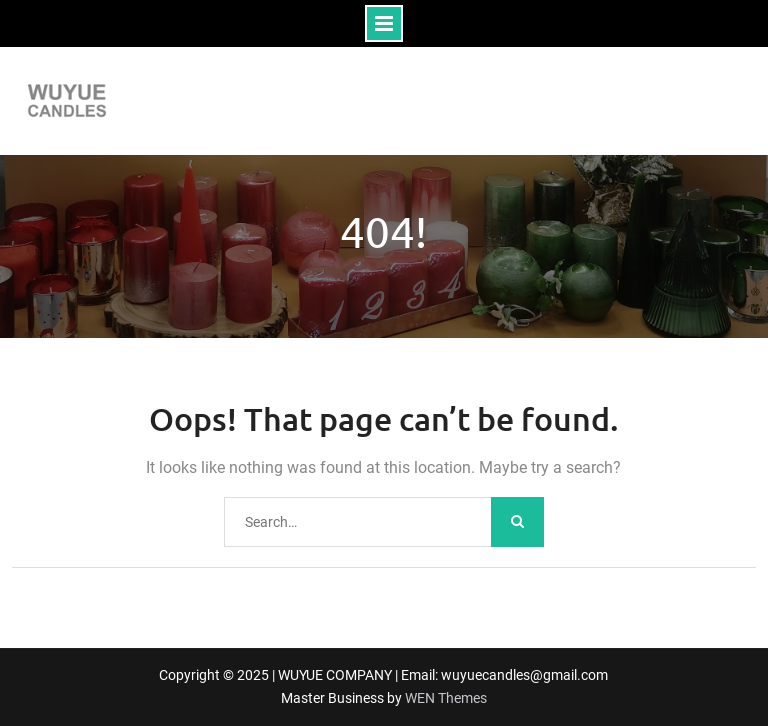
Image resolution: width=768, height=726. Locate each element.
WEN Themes (446, 698)
